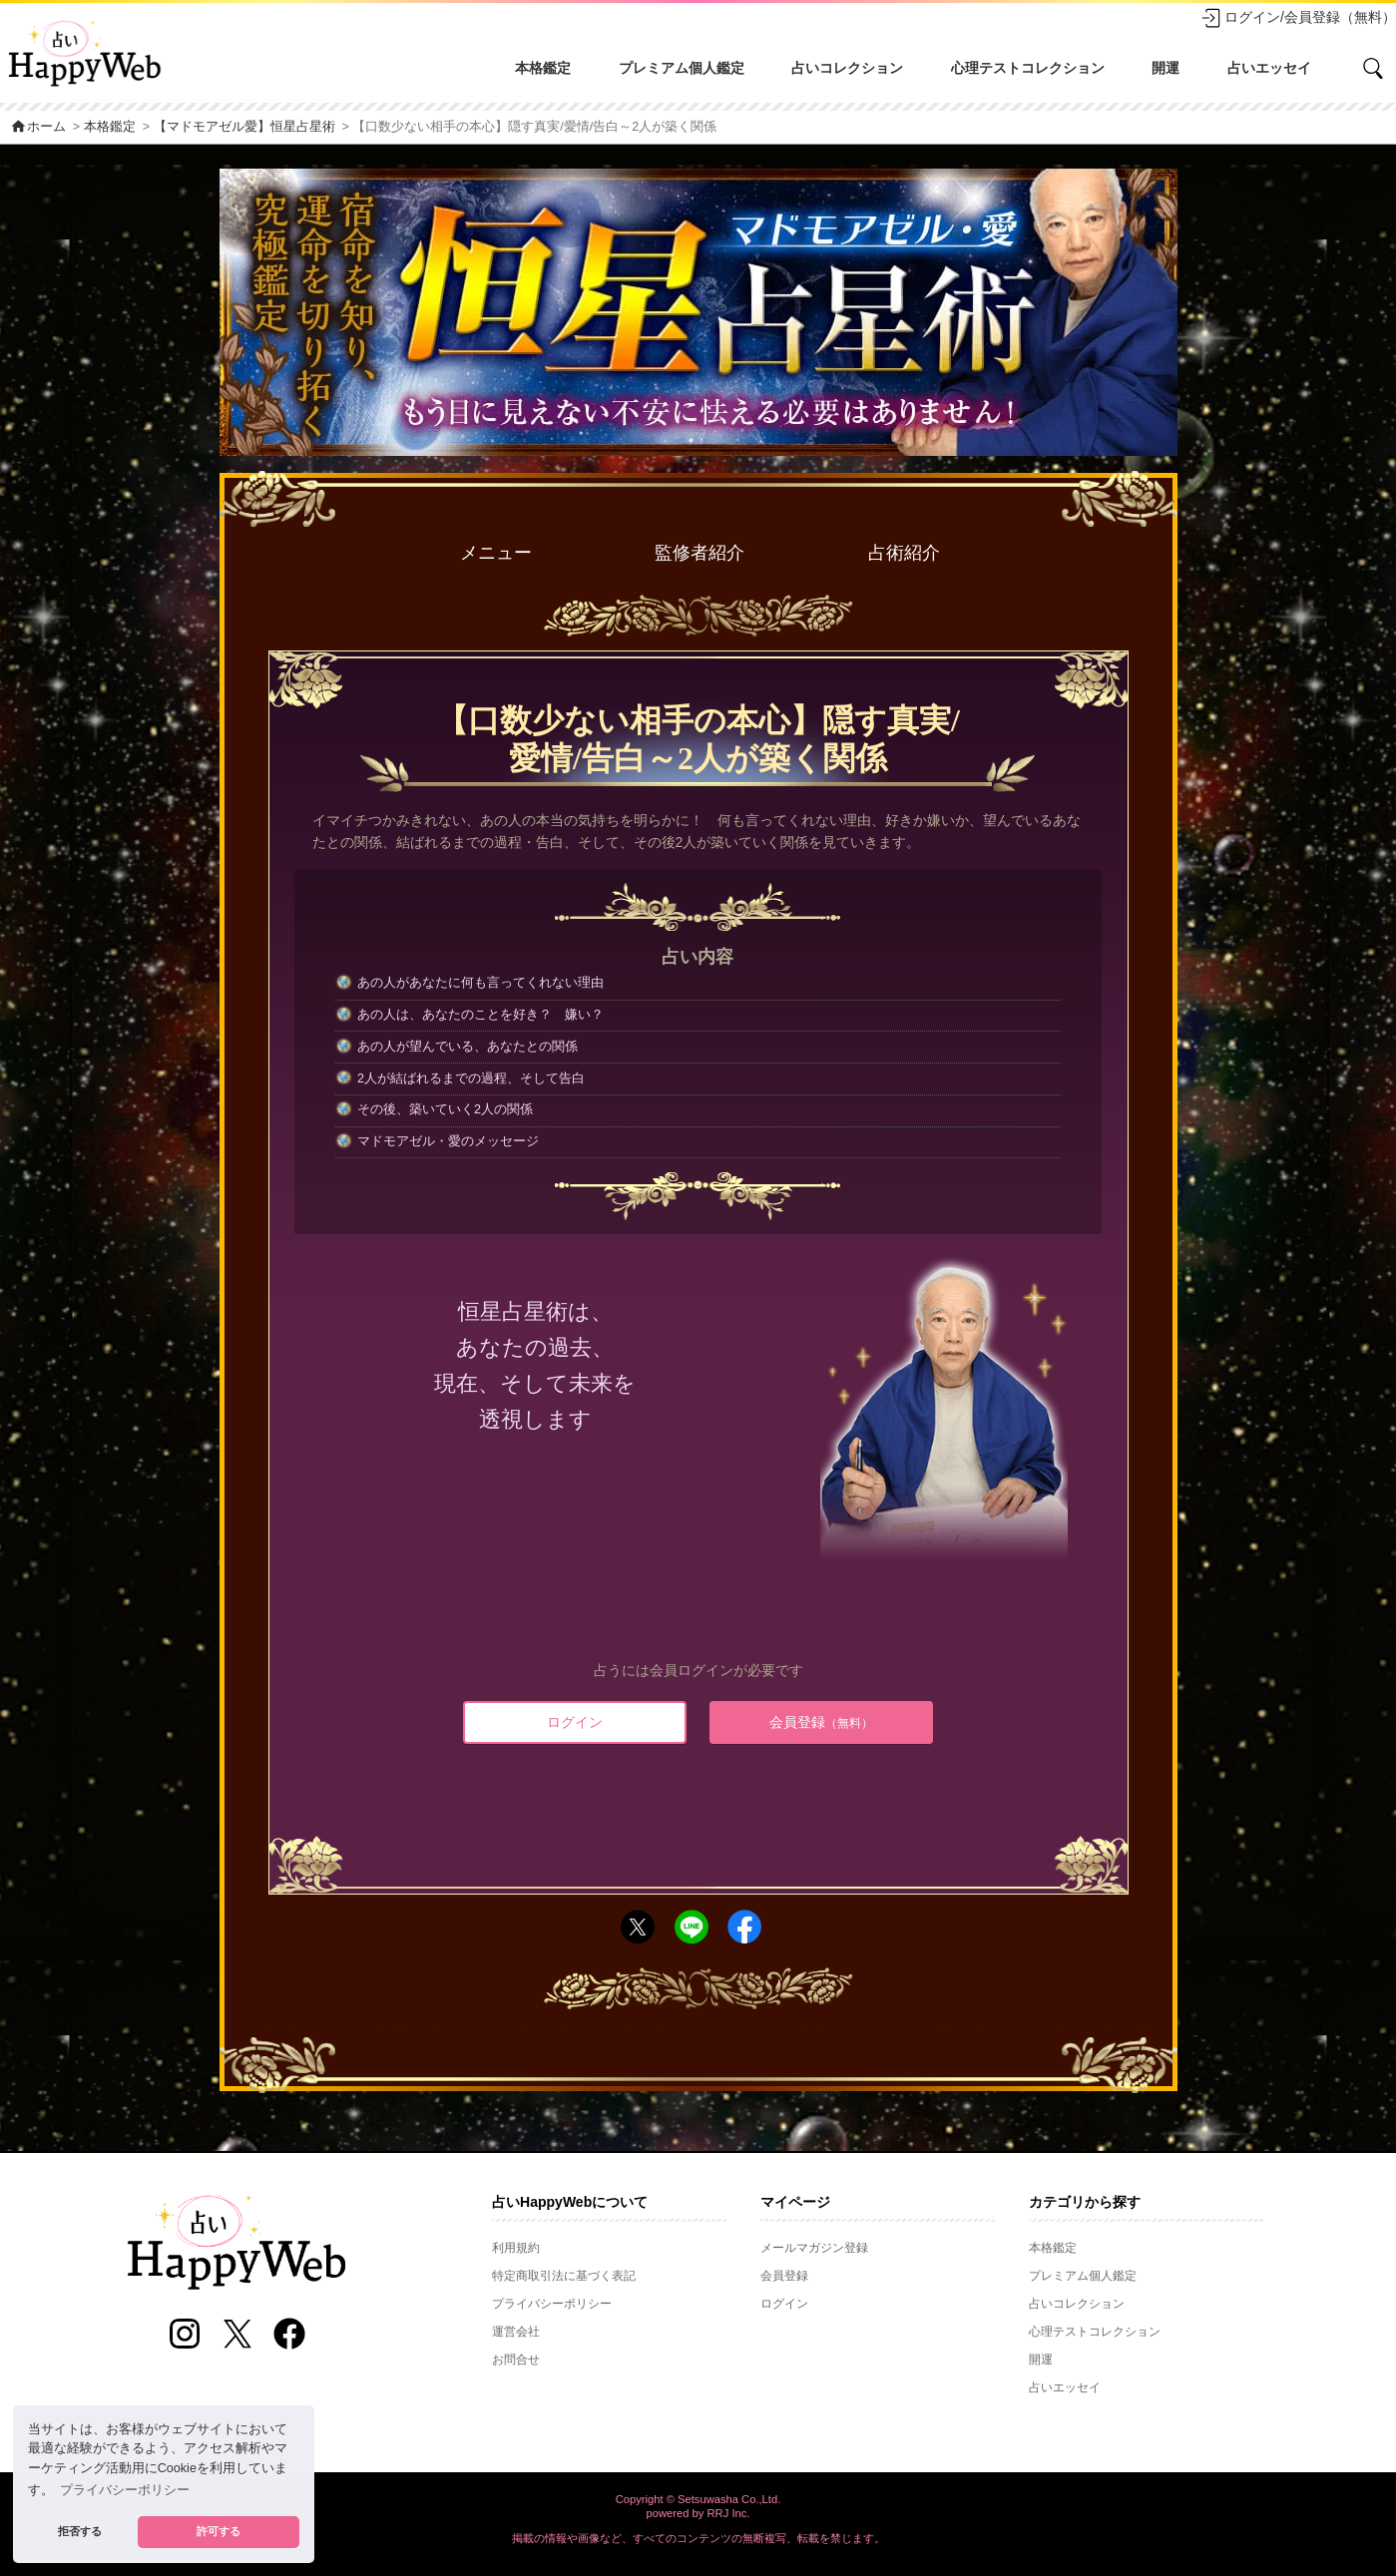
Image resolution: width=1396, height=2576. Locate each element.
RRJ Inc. (728, 2513)
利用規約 (516, 2248)
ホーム (38, 127)
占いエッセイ (1269, 68)
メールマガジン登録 (814, 2248)
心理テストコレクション (1028, 68)
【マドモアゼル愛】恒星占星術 (244, 127)
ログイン (575, 1722)
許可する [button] (218, 2531)
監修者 (699, 553)
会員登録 (821, 1722)
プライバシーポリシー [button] (125, 2490)
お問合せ (516, 2359)
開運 (1165, 68)
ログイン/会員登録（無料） (1298, 18)
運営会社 (516, 2332)
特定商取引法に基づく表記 (564, 2276)
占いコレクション (847, 68)
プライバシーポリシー (552, 2304)
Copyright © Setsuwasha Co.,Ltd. (698, 2499)
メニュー (496, 553)
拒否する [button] (80, 2531)
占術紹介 (904, 553)
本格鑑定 (543, 68)
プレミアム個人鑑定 (681, 68)
